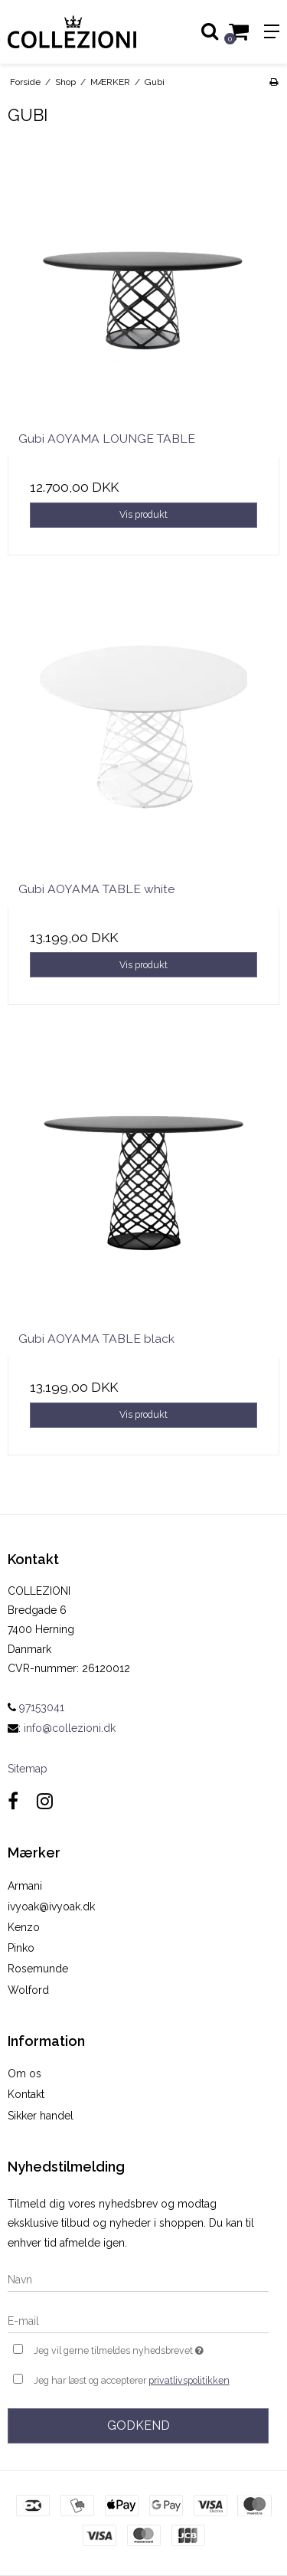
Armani (25, 1886)
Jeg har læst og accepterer (132, 2380)
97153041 (36, 1707)
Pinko (21, 1948)
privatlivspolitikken (189, 2380)
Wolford (28, 1990)
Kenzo (24, 1927)
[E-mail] (138, 2320)
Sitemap (27, 1769)
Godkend (138, 2425)
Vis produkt (143, 514)
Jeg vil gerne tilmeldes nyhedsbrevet (132, 2349)
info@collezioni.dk (70, 1728)
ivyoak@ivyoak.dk (51, 1906)
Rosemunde (38, 1968)
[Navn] (138, 2279)
